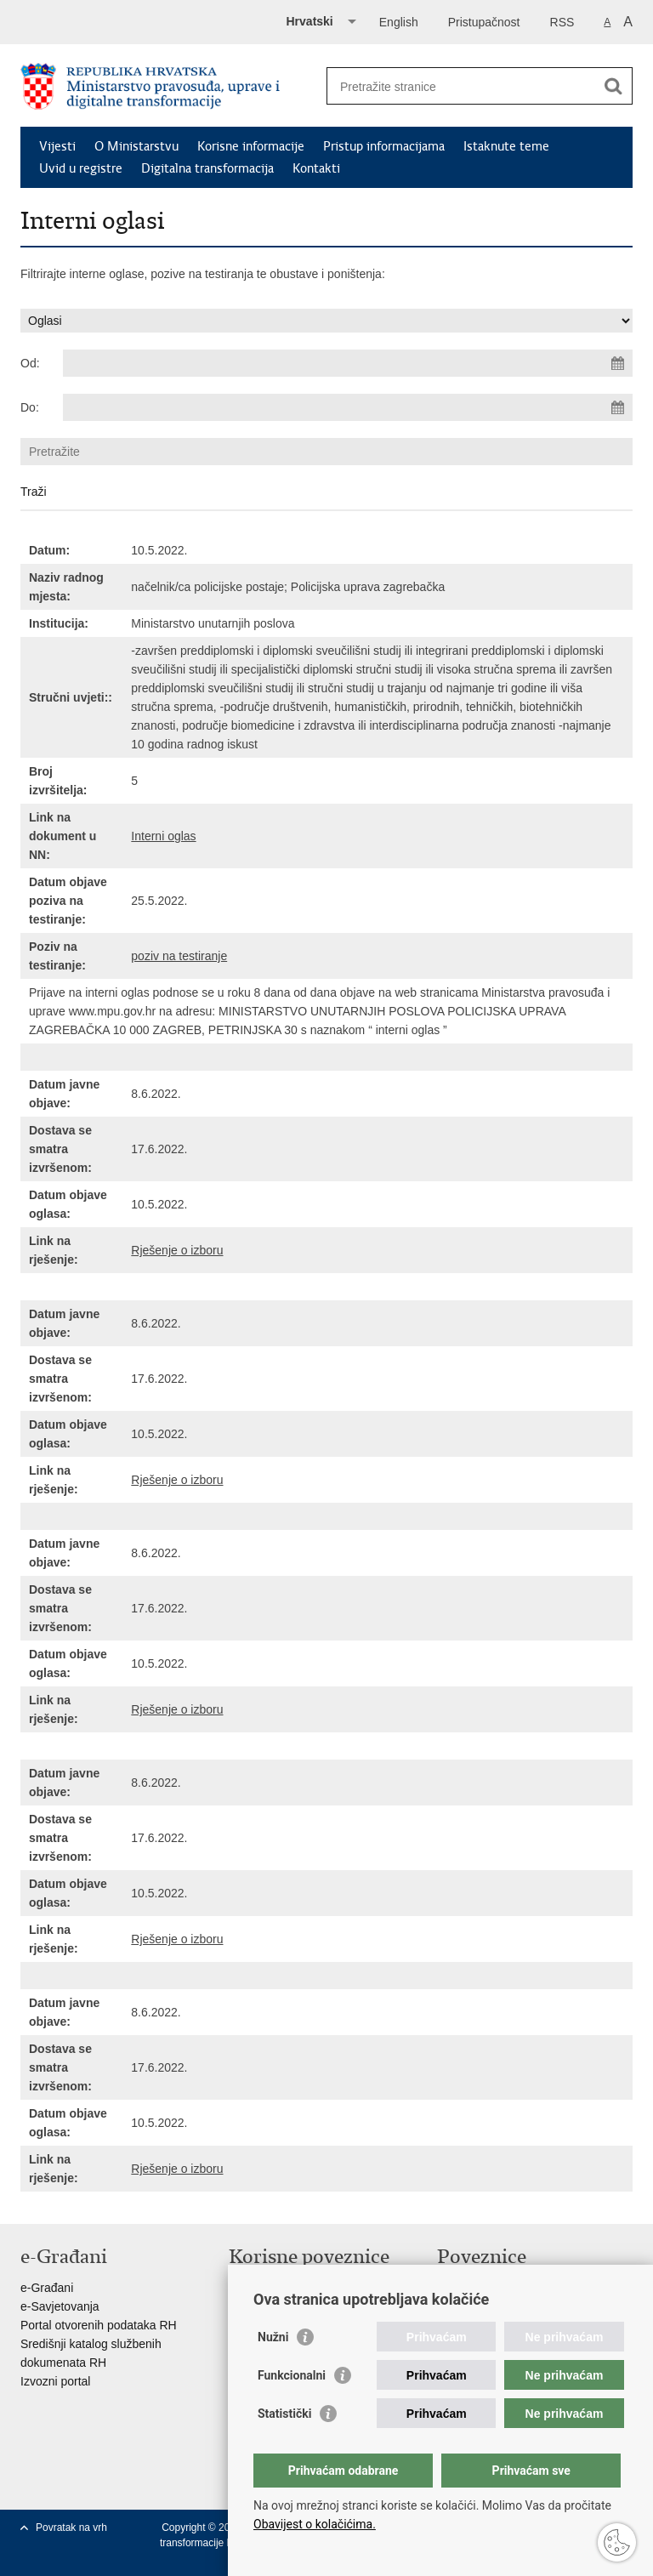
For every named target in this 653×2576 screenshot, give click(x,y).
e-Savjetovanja (59, 2306)
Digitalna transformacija (207, 168)
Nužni (273, 2337)
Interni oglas (163, 836)
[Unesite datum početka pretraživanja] (348, 363)
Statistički (284, 2413)
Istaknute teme (506, 146)
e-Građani (46, 2288)
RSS (562, 22)
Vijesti (57, 146)
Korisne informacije (250, 146)
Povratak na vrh (71, 2527)
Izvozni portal (55, 2381)
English (398, 22)
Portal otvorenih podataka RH (98, 2325)
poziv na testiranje (179, 956)
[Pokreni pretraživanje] (613, 86)
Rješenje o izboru (177, 1250)
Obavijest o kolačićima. (314, 2524)
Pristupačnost (484, 22)
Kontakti (316, 168)
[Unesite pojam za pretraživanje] (461, 86)
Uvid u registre (80, 168)
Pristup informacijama (384, 146)
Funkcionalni (292, 2375)
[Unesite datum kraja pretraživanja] (348, 407)
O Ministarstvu (136, 146)
